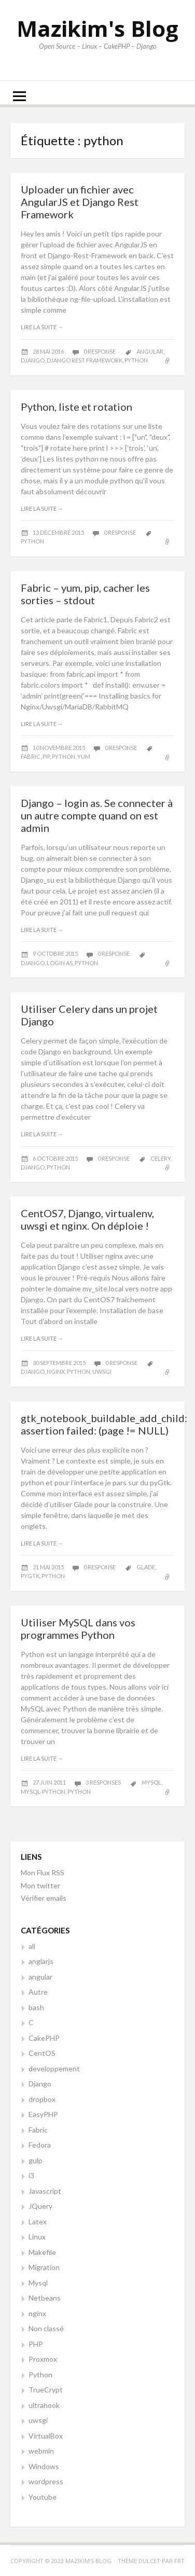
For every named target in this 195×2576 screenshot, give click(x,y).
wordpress (46, 2481)
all (32, 1946)
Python (40, 2374)
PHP (36, 2344)
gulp (36, 2160)
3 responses (104, 1782)
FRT (179, 2561)
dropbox (42, 2099)
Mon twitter (40, 1885)
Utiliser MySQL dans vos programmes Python (78, 1628)
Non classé (46, 2328)
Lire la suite (42, 327)
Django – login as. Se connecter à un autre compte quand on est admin (97, 815)
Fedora (40, 2144)
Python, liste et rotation (76, 406)
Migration (44, 2267)
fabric (30, 756)
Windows (44, 2466)
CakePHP (44, 2038)
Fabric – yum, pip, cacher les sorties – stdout (85, 593)
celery (160, 1158)
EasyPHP (43, 2114)
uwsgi (102, 1371)
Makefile (42, 2252)
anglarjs (41, 1961)
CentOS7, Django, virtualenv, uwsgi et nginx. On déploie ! (87, 1219)
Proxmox (43, 2359)
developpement (54, 2068)
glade (145, 1567)
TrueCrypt (46, 2389)
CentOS (42, 2053)
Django (40, 2083)
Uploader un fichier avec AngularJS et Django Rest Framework (79, 201)
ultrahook (44, 2405)
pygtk (30, 1575)
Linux (37, 2236)
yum (83, 756)
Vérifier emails (43, 1897)
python (136, 360)
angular (149, 351)
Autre (38, 1991)
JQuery (40, 2206)
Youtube (43, 2497)
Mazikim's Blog (97, 28)
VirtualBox (46, 2435)
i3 (31, 2175)
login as (60, 962)
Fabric (38, 2129)
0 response (100, 351)
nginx (56, 1371)
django (33, 360)
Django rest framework (84, 360)
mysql (151, 1782)
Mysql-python (43, 1791)
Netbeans (45, 2297)
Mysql (38, 2282)
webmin (41, 2450)
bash (36, 2007)
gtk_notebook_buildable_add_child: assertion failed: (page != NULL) (104, 1424)
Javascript (45, 2191)
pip (46, 756)
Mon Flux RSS (42, 1872)
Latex (38, 2221)
